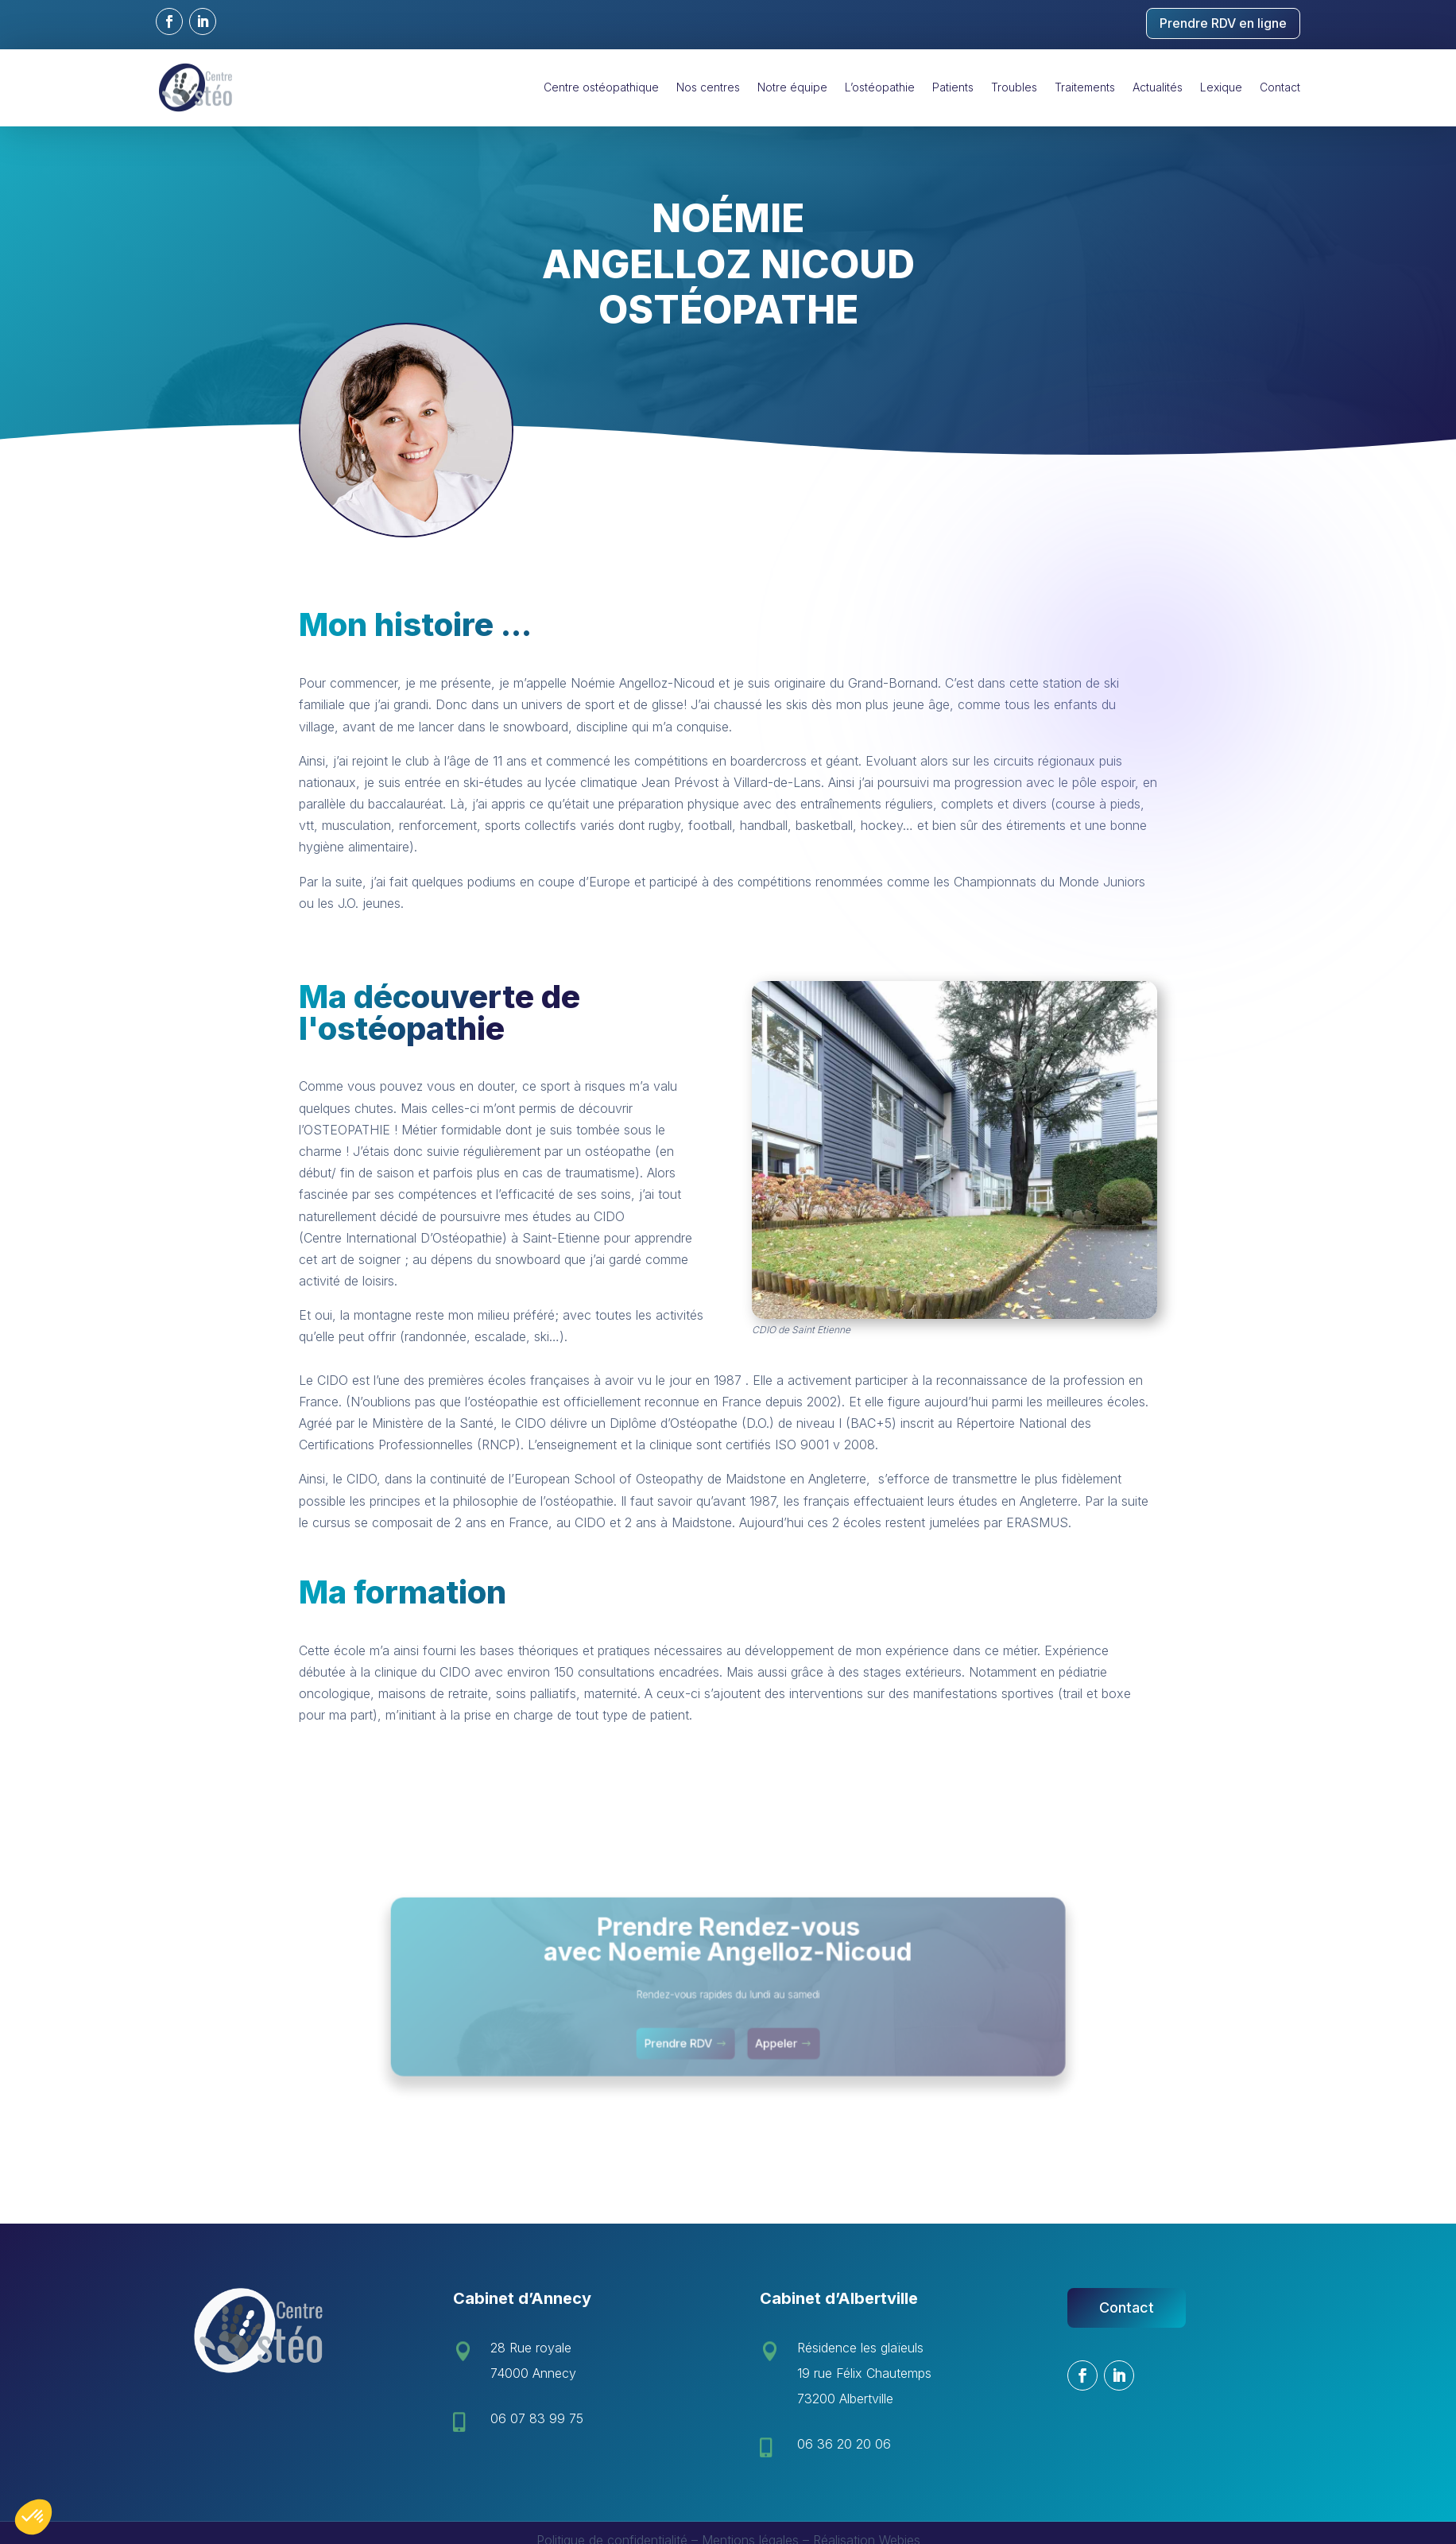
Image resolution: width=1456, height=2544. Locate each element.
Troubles (1014, 87)
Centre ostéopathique (601, 87)
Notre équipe (792, 87)
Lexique (1221, 87)
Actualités (1158, 87)
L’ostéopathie (880, 87)
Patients (953, 87)
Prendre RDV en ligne (1223, 23)
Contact (1280, 87)
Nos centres (708, 87)
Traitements (1085, 87)
